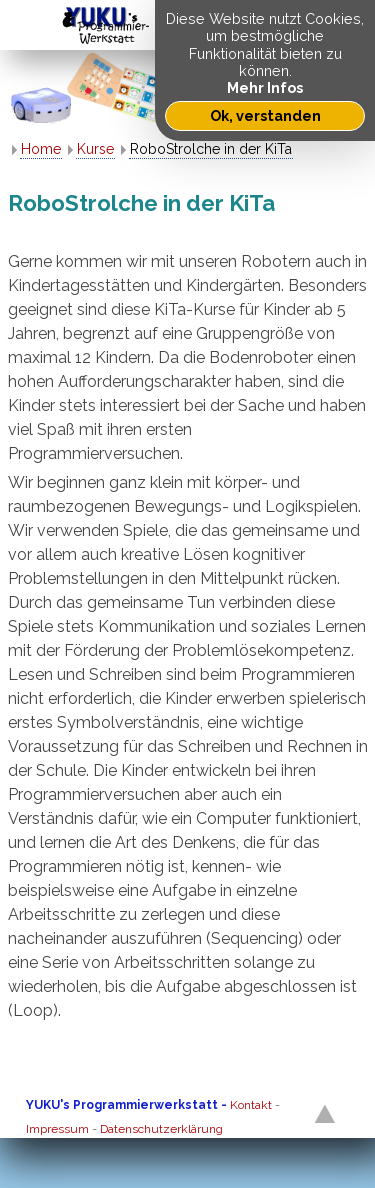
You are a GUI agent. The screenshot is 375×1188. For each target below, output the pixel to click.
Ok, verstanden (265, 115)
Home (41, 149)
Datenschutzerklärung (161, 1129)
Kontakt (251, 1105)
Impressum (57, 1129)
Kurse (95, 149)
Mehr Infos (265, 87)
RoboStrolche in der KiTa (211, 149)
